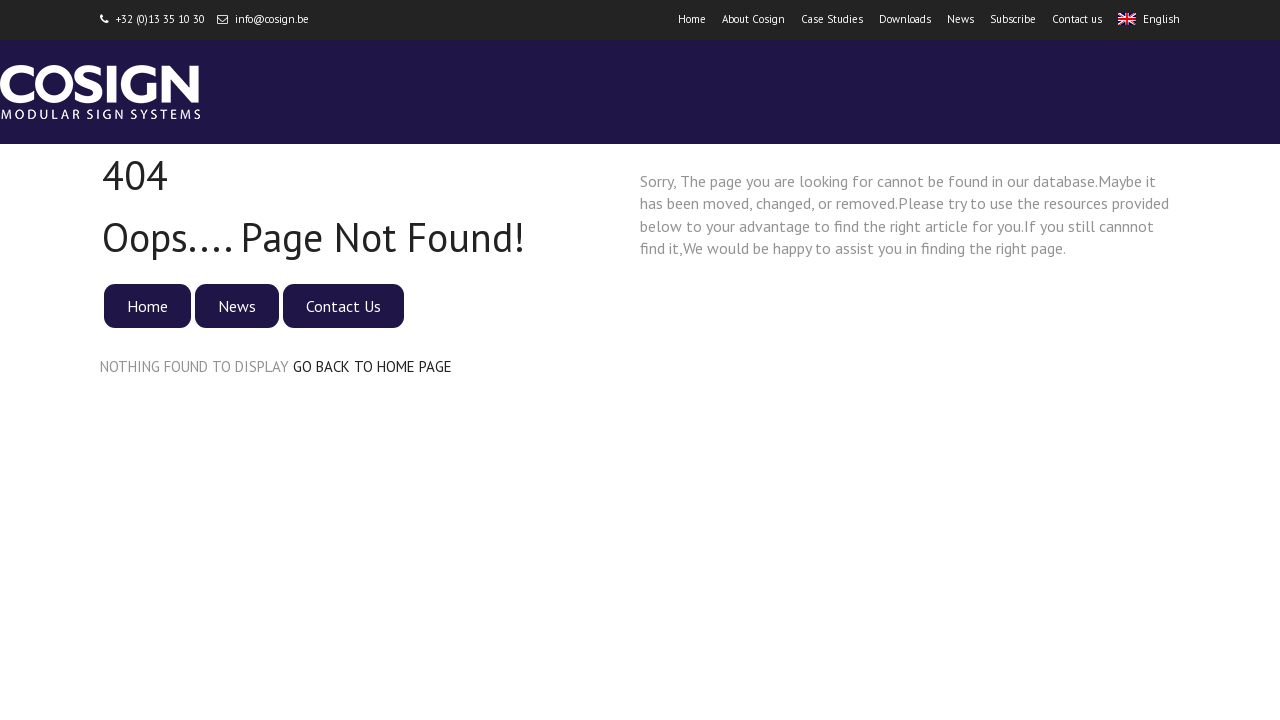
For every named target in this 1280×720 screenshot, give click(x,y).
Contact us (1077, 19)
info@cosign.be (272, 19)
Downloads (905, 19)
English (1149, 19)
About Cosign (753, 19)
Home (692, 19)
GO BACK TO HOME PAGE (372, 366)
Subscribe (1013, 19)
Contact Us (343, 306)
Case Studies (832, 19)
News (960, 19)
